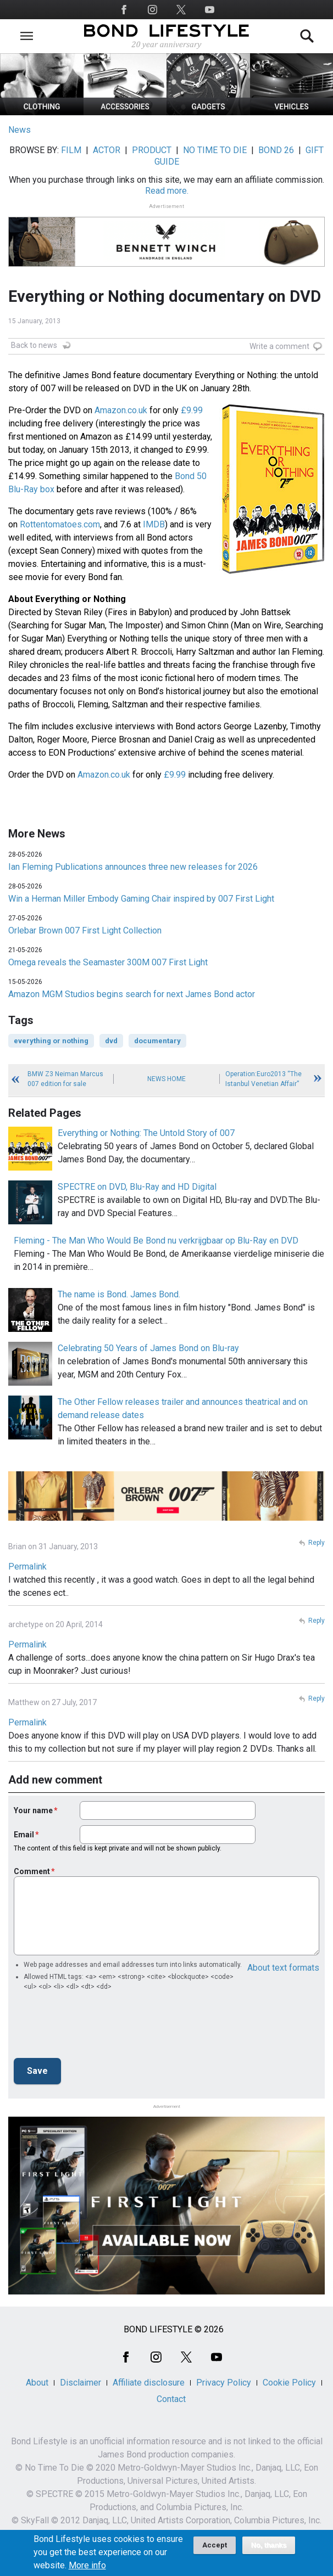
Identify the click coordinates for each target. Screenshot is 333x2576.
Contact (171, 2399)
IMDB (154, 524)
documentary (157, 1041)
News (19, 130)
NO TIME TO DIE (215, 150)
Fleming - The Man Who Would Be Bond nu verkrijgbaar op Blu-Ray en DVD (156, 1240)
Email (24, 1834)
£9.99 (192, 410)
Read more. (166, 190)
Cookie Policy (289, 2382)
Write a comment (279, 346)
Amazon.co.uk (121, 410)
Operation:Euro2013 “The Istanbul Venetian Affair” (263, 1079)
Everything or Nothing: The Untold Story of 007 (146, 1133)
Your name (33, 1810)
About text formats (283, 1967)
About (37, 2382)
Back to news (34, 345)
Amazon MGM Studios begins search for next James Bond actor (131, 994)
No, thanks (269, 2545)
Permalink (27, 1566)
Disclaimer (80, 2382)
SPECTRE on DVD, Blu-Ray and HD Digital (137, 1187)
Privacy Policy (223, 2382)
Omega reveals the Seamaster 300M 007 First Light (108, 962)
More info (87, 2566)
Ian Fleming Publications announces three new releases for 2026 (133, 867)
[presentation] (97, 2027)
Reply (316, 1542)
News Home (166, 1079)
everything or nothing (51, 1041)
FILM (71, 150)
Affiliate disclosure (149, 2382)
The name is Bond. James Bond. (119, 1294)
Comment (32, 1871)
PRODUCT (151, 150)
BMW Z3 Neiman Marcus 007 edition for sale (65, 1079)
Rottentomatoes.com (60, 524)
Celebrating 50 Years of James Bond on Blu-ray (148, 1348)
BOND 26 (276, 150)
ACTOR (106, 150)
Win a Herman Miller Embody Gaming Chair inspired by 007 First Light (141, 898)
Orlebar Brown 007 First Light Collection (85, 930)
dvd (111, 1041)
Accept (214, 2545)
